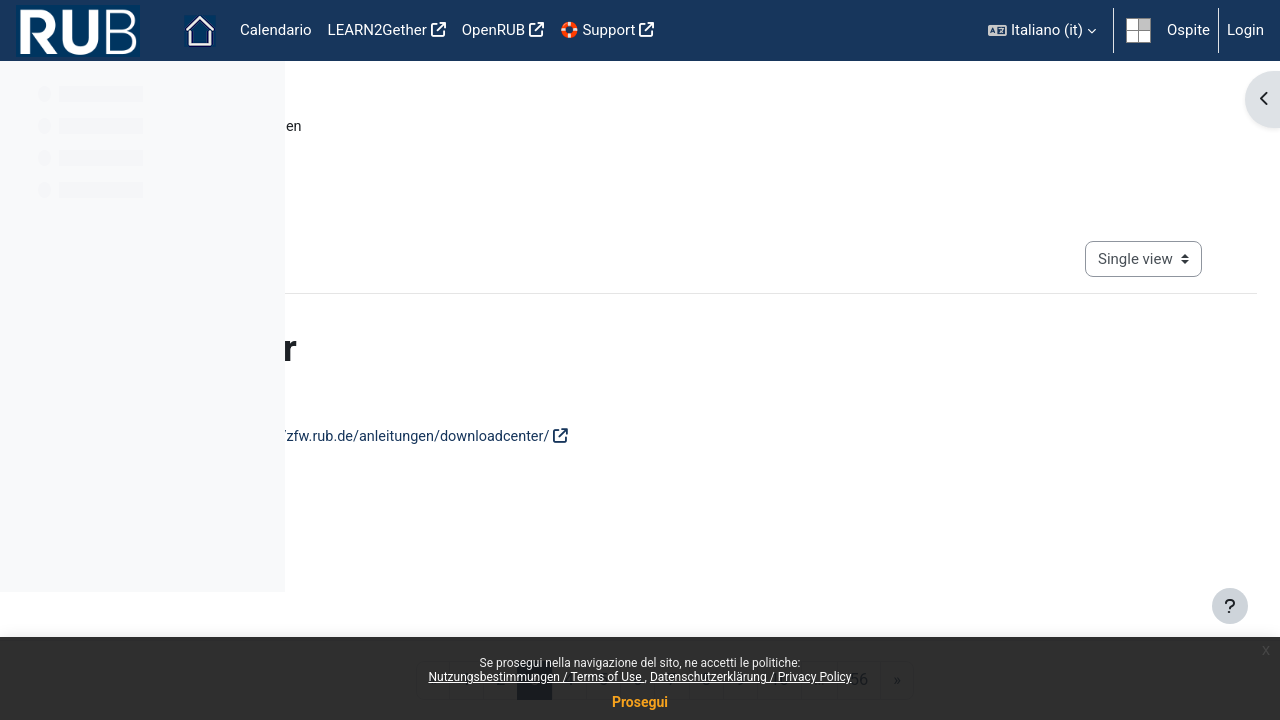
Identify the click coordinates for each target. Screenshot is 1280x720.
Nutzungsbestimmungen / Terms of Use (536, 677)
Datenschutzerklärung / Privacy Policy (751, 677)
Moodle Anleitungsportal (406, 127)
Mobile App (915, 597)
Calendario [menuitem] (276, 30)
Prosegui (640, 702)
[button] (1042, 30)
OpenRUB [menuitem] (493, 30)
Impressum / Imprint (1040, 597)
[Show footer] (1230, 606)
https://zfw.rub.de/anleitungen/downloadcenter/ (710, 438)
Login (1245, 30)
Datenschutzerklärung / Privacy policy (733, 597)
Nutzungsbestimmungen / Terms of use (456, 597)
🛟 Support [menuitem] (597, 30)
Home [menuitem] (200, 31)
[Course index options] (259, 90)
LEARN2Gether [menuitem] (377, 30)
